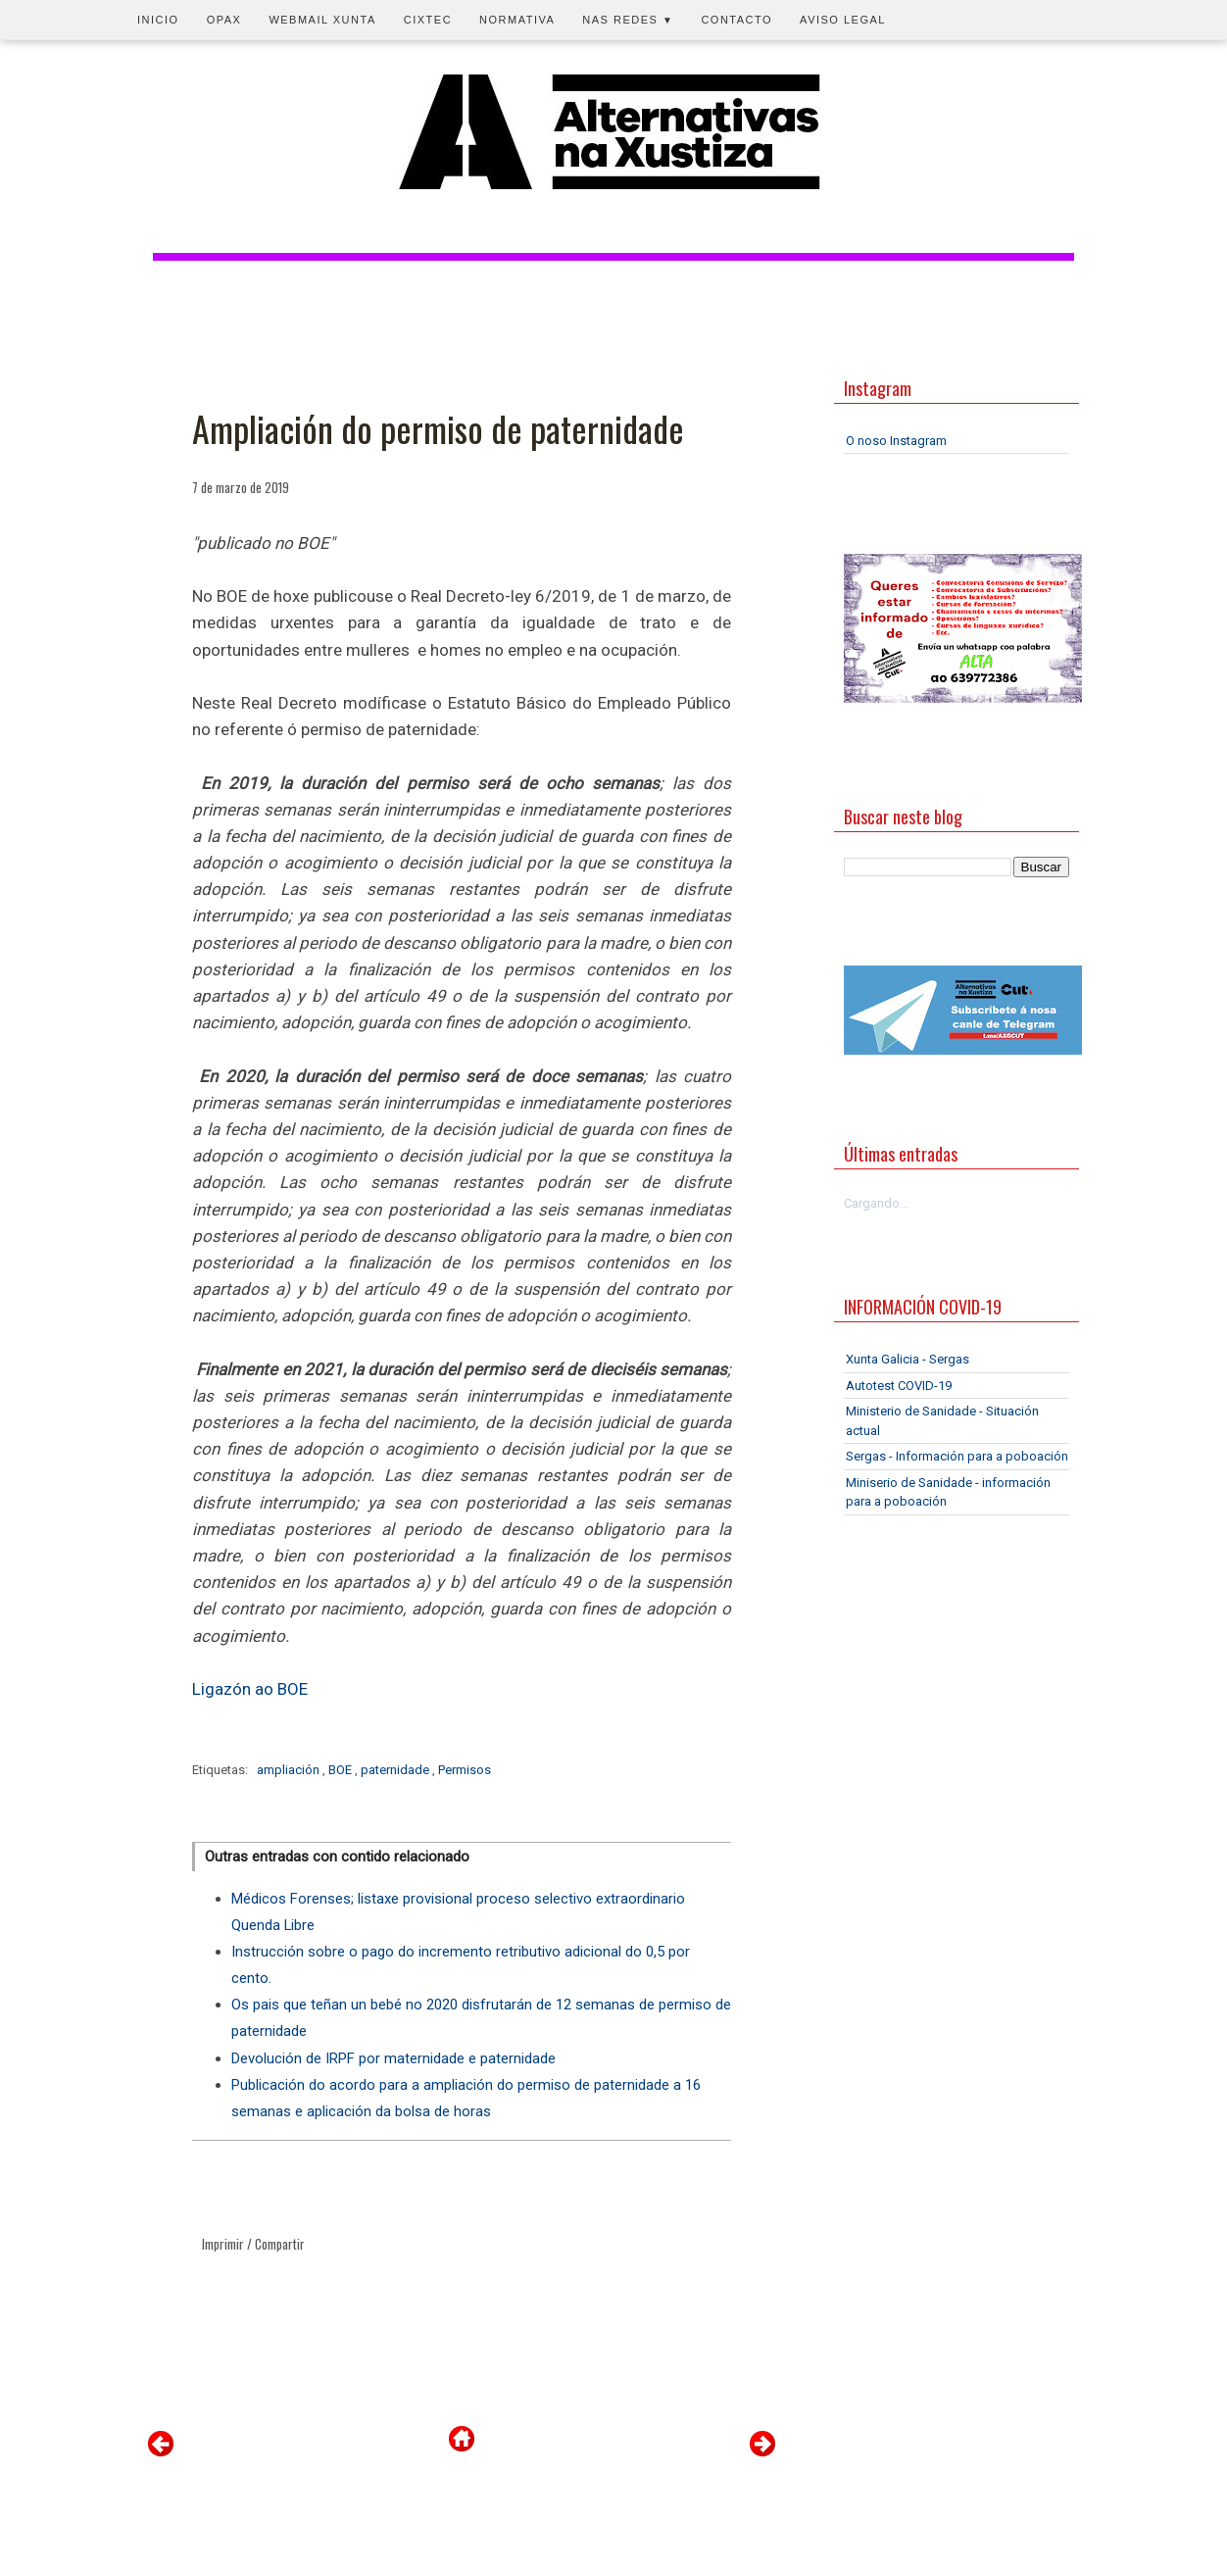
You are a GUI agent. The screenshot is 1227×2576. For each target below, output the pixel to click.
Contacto (736, 19)
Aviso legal (843, 19)
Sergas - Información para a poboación (957, 1456)
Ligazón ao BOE (250, 1689)
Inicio (158, 19)
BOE (341, 1769)
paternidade (396, 1769)
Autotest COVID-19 (899, 1385)
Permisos (464, 1769)
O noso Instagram (896, 440)
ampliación (289, 1769)
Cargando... (876, 1203)
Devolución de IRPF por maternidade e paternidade (393, 2058)
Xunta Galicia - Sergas (907, 1359)
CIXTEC (428, 19)
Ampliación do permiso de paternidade (438, 428)
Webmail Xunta (322, 19)
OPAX (224, 19)
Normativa (517, 19)
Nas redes (627, 19)
